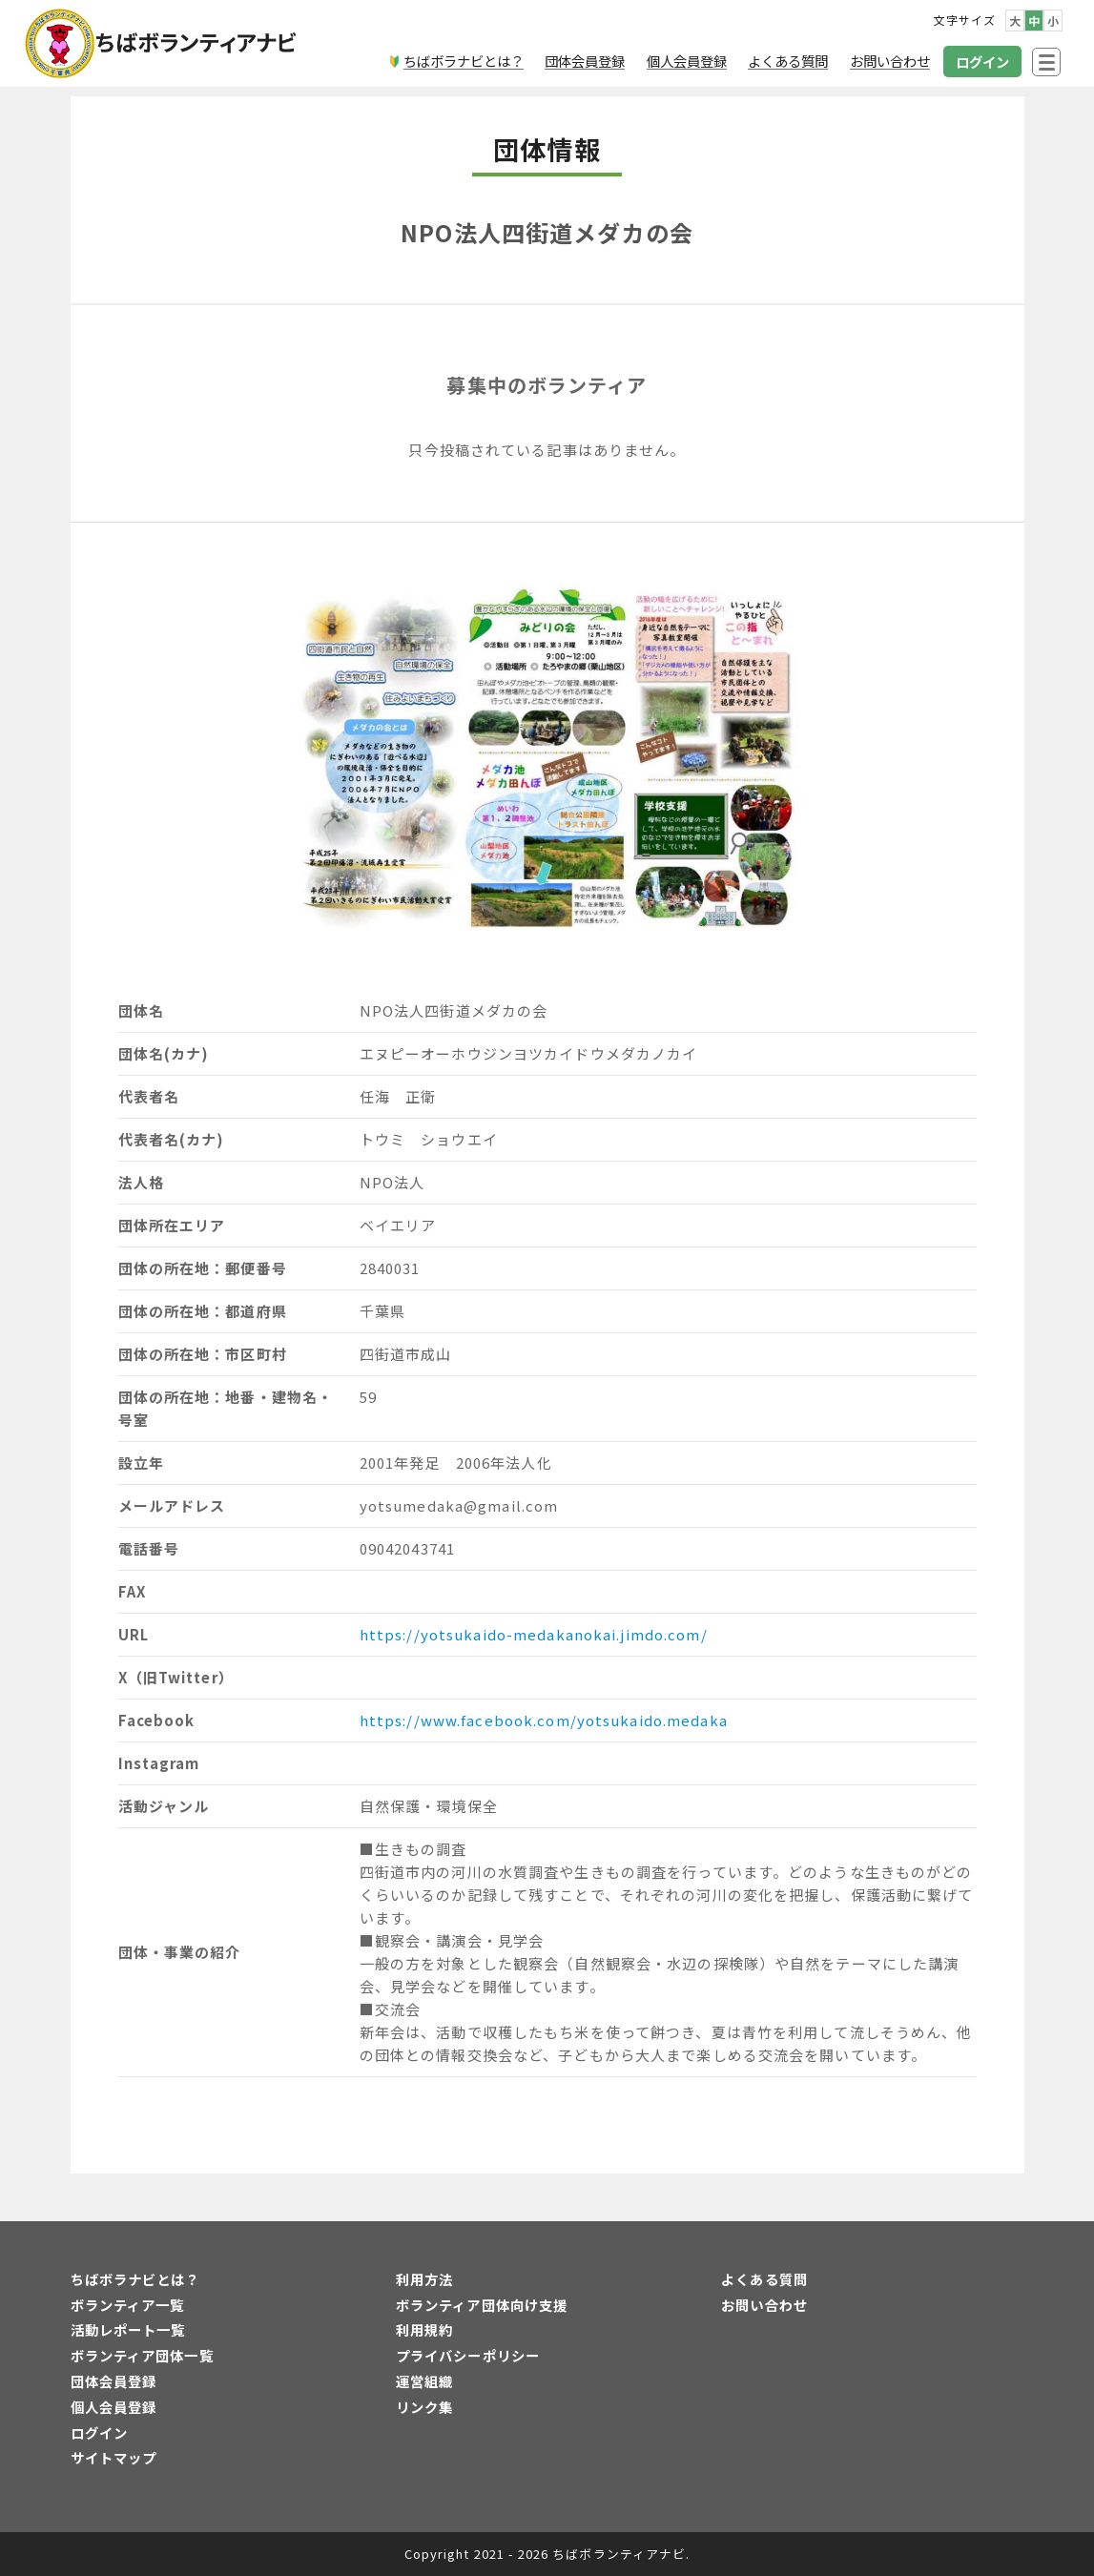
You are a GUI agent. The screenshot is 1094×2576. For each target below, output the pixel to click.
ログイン (99, 2432)
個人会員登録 (114, 2407)
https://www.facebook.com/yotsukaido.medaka (544, 1720)
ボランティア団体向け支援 (482, 2305)
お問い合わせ (764, 2305)
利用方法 (424, 2279)
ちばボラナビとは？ (135, 2279)
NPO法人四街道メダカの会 (547, 232)
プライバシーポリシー (468, 2355)
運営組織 (424, 2381)
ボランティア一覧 (128, 2305)
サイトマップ (114, 2457)
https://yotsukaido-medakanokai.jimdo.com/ (534, 1634)
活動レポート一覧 (128, 2329)
